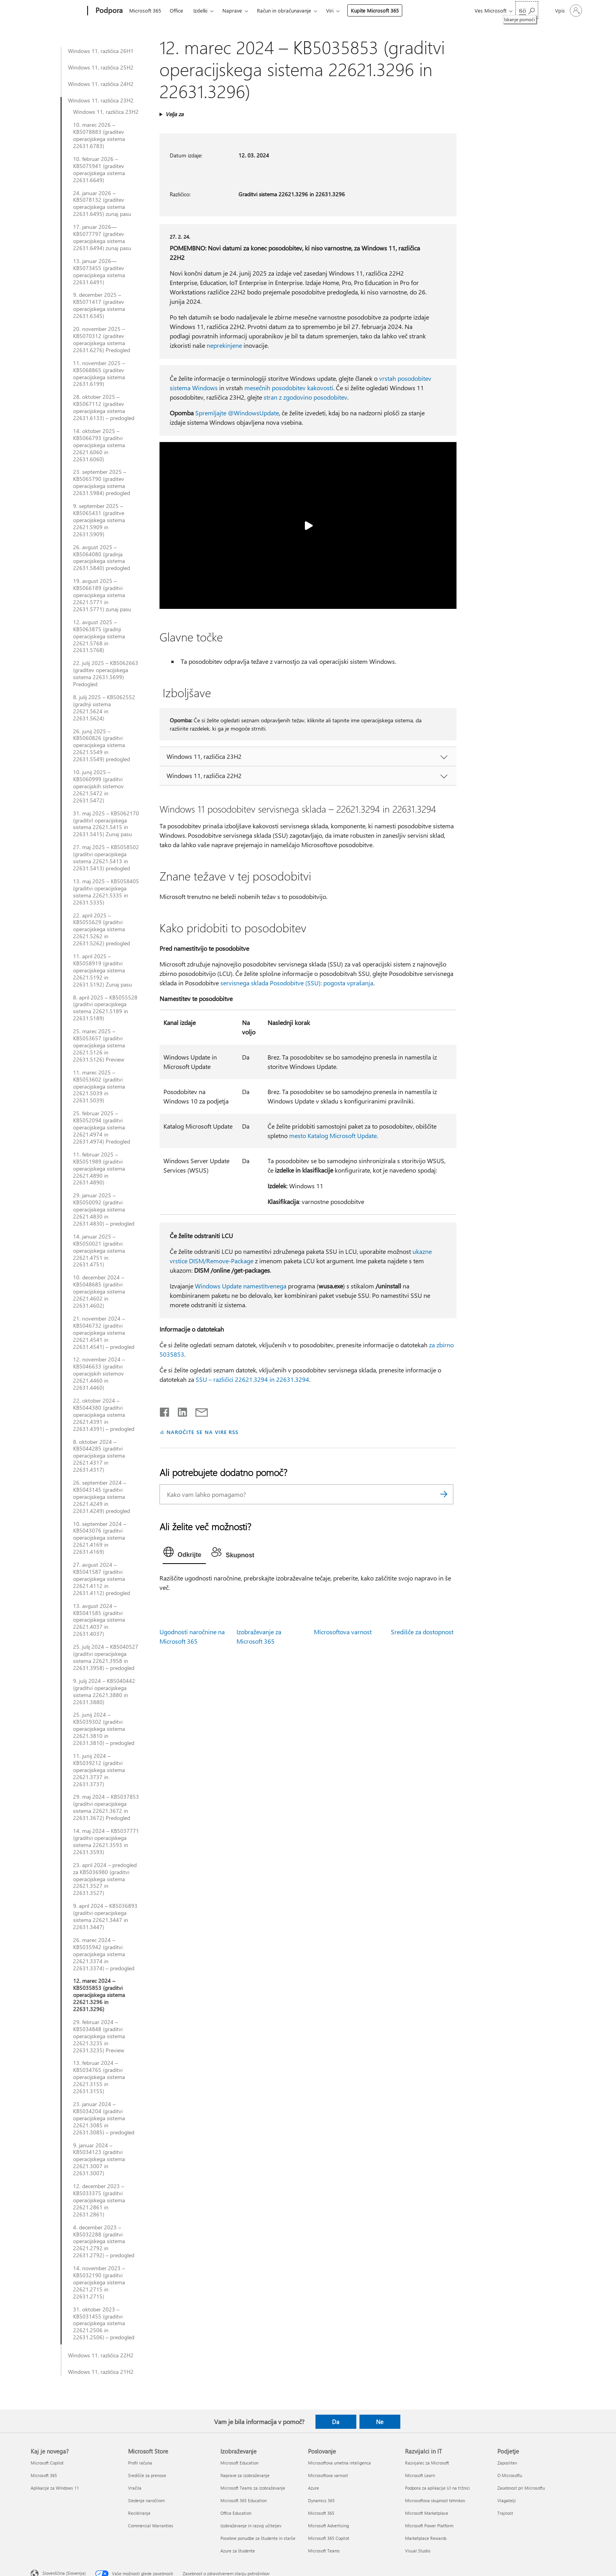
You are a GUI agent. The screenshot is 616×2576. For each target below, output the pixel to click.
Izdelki (200, 10)
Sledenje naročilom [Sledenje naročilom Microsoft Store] (146, 2500)
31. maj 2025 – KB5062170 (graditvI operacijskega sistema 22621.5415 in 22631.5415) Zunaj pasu (106, 824)
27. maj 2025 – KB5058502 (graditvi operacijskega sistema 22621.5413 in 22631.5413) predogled (106, 858)
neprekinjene (224, 345)
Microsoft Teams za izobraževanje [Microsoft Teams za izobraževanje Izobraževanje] (252, 2488)
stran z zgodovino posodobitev (305, 397)
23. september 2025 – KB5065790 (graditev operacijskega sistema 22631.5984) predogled (101, 482)
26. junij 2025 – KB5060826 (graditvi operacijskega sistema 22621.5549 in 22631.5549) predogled (101, 745)
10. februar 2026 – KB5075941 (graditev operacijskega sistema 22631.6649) (99, 169)
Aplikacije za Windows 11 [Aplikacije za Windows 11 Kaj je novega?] (55, 2488)
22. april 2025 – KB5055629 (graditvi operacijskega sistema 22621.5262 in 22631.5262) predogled (101, 929)
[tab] (184, 1554)
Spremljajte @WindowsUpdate (237, 413)
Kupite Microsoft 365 (375, 10)
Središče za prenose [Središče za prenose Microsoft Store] (147, 2475)
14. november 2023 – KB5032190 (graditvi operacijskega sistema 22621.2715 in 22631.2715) (99, 2282)
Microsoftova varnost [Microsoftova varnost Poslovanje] (328, 2475)
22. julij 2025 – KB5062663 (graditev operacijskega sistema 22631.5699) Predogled (105, 674)
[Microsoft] (57, 11)
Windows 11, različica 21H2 (101, 2371)
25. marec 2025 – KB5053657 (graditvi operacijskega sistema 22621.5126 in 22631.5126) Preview (99, 1045)
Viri (330, 10)
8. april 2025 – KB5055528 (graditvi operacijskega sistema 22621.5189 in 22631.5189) (105, 1008)
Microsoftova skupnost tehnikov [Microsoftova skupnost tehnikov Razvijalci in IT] (435, 2500)
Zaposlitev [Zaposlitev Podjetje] (507, 2463)
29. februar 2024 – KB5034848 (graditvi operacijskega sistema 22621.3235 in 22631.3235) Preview (99, 2036)
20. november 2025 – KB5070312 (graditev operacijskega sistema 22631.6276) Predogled (101, 339)
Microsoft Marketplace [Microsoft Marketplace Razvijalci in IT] (426, 2513)
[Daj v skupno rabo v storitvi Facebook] (165, 1410)
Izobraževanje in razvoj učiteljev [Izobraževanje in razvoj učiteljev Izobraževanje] (250, 2525)
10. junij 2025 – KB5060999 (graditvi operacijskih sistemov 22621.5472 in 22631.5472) (98, 786)
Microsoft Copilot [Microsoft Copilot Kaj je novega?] (47, 2463)
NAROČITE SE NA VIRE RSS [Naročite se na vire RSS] (202, 1432)
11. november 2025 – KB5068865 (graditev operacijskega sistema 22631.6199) (99, 374)
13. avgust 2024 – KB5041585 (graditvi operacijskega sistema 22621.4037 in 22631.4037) (99, 1620)
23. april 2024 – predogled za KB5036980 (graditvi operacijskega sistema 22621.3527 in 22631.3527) (105, 1879)
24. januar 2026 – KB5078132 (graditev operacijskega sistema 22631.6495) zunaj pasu (102, 204)
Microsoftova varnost (343, 1632)
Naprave (232, 10)
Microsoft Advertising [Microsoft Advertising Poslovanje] (328, 2525)
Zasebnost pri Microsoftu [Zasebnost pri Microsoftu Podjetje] (521, 2488)
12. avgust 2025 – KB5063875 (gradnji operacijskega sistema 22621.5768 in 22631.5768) (99, 636)
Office (176, 10)
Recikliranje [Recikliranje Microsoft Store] (139, 2513)
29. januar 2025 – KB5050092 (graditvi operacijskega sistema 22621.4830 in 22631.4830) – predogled (103, 1209)
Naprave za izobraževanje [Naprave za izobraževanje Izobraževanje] (245, 2475)
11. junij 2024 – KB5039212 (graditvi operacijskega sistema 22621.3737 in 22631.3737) (99, 1770)
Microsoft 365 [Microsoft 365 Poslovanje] (321, 2513)
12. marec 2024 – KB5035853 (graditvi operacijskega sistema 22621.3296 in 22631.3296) (99, 1995)
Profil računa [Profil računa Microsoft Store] (140, 2463)
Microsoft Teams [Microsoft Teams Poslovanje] (324, 2551)
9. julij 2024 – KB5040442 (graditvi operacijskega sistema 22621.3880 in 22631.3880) (104, 1691)
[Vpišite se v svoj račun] (567, 10)
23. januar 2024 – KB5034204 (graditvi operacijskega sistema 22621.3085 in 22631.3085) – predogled (103, 2118)
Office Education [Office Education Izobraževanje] (235, 2513)
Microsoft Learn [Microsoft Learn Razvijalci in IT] (420, 2475)
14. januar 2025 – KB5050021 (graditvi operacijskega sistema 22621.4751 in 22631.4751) (99, 1250)
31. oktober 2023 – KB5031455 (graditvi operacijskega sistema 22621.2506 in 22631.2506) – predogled (103, 2323)
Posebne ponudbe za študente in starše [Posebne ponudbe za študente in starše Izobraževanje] (257, 2538)
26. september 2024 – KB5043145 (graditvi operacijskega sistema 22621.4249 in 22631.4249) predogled (101, 1497)
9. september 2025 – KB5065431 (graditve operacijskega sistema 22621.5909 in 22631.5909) (99, 520)
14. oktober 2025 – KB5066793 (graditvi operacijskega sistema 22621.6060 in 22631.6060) (99, 445)
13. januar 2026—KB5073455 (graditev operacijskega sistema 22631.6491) (99, 272)
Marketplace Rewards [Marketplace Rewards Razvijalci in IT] (426, 2538)
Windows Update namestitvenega (240, 1286)
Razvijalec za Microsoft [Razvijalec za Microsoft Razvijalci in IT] (427, 2463)
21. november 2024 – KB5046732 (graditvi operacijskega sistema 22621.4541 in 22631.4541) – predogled (103, 1332)
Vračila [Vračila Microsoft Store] (134, 2488)
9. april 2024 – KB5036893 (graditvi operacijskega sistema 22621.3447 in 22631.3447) (105, 1916)
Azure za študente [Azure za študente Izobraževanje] (237, 2551)
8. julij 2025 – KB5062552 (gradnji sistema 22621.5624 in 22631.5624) (104, 708)
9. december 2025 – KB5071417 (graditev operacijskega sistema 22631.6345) (99, 305)
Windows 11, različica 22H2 (101, 2355)
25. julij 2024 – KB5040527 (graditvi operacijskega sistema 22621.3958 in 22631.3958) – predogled (105, 1657)
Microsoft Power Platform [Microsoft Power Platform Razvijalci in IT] (429, 2525)
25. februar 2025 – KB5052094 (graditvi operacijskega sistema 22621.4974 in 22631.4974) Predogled (101, 1127)
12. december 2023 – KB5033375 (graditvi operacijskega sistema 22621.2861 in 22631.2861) (99, 2200)
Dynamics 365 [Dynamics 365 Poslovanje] (321, 2500)
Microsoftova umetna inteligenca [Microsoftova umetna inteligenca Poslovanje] (339, 2463)
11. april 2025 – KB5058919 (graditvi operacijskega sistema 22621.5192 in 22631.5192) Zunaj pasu (102, 970)
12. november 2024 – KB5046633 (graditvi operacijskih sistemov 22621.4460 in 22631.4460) (99, 1373)
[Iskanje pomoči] (526, 10)
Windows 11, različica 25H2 (101, 67)
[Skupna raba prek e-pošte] (198, 1410)
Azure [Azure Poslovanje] (313, 2488)
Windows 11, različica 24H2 (101, 84)
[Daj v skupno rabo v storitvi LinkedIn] (179, 1410)
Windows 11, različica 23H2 (101, 100)
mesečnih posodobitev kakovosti (288, 388)
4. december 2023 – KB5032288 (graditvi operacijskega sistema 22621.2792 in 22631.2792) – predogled (103, 2241)
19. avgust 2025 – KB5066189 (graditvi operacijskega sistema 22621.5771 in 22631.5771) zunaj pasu (102, 595)
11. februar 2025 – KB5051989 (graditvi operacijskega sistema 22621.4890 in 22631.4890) (99, 1168)
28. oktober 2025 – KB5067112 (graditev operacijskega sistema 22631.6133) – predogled (103, 407)
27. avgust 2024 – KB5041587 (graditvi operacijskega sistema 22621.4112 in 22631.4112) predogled (101, 1579)
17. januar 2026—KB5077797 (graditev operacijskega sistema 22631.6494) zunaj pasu (102, 237)
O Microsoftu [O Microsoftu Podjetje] (509, 2475)
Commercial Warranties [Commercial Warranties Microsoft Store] (150, 2525)
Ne (379, 2422)
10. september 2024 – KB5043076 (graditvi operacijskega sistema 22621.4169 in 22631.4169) (99, 1538)
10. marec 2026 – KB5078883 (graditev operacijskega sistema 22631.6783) (99, 135)
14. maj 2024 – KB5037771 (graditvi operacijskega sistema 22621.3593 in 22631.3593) (106, 1841)
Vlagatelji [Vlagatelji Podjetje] (506, 2500)
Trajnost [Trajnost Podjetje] (505, 2513)
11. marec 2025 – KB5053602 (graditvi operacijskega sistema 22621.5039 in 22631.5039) (99, 1086)
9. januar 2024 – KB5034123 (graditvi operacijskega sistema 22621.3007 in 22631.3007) (99, 2159)
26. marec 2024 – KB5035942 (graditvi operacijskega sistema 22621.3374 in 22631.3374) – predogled (103, 1954)
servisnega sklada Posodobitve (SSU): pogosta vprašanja (296, 983)
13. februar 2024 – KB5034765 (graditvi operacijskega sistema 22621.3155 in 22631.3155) (99, 2077)
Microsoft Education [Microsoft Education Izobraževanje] (239, 2463)
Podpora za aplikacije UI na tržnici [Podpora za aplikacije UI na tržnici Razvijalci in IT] (437, 2488)
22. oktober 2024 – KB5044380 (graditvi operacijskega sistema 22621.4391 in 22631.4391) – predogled (103, 1414)
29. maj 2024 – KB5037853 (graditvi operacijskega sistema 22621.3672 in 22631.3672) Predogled (106, 1807)
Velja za (174, 114)
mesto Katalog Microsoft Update (333, 1135)
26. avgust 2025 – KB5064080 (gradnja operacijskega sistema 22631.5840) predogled (101, 558)
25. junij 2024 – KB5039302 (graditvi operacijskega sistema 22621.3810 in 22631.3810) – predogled (103, 1729)
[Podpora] (108, 11)
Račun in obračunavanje (284, 10)
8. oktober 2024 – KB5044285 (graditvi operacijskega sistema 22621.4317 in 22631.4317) (99, 1456)
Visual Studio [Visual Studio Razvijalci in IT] (417, 2551)
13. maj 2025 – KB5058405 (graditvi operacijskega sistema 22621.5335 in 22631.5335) (106, 892)
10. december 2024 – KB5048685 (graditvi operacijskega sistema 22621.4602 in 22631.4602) (99, 1291)
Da (335, 2422)
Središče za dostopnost (422, 1632)
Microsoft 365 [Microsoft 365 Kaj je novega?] (44, 2475)
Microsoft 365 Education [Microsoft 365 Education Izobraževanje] (243, 2500)
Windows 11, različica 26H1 (101, 51)
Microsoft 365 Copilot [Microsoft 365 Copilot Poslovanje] (328, 2538)
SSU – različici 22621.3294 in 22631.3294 (252, 1379)
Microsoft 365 (145, 10)
